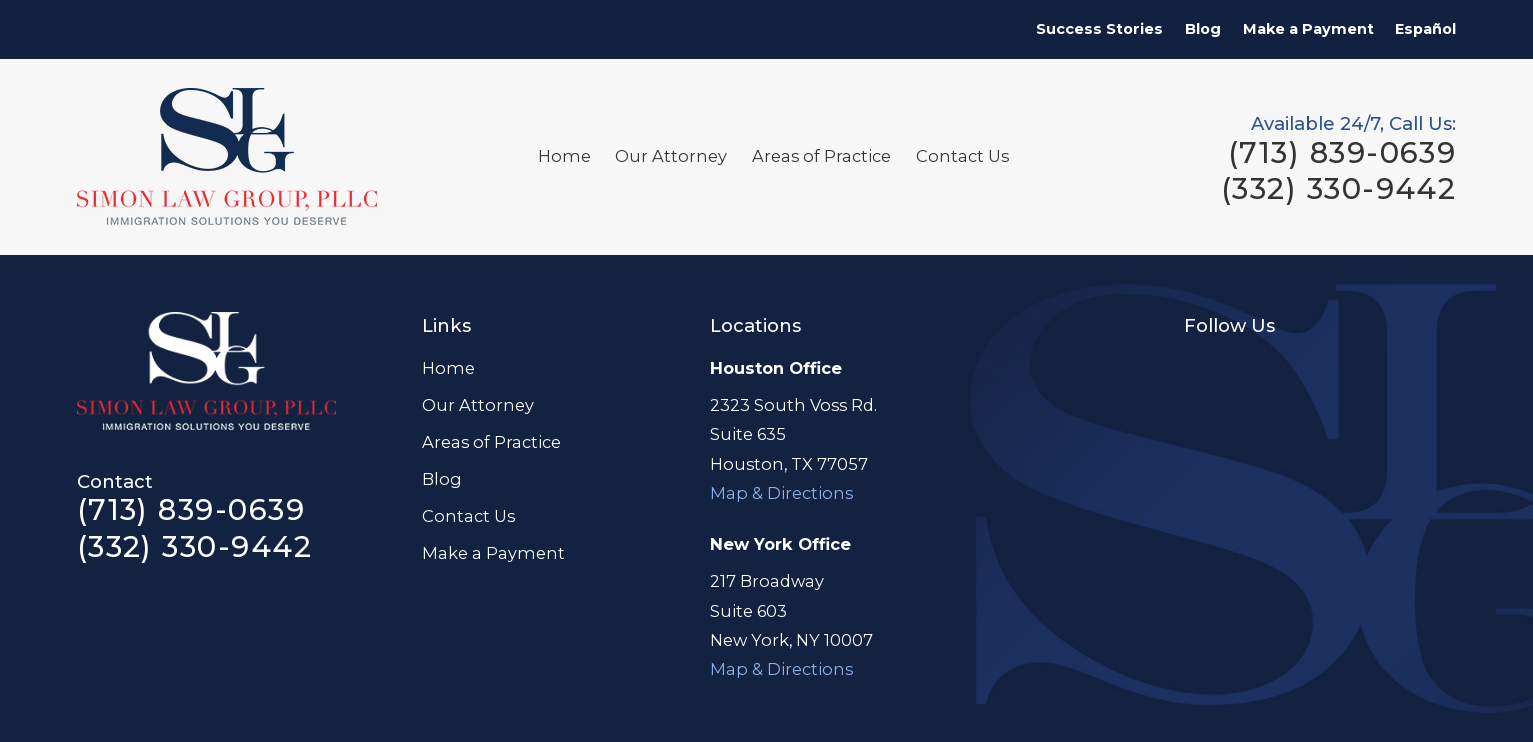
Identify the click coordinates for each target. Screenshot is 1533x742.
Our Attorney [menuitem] (671, 156)
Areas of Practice (491, 442)
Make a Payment (1308, 29)
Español (1425, 29)
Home (448, 368)
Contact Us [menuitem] (962, 156)
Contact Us (468, 516)
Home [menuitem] (564, 156)
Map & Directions (781, 493)
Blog (1203, 29)
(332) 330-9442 (1338, 188)
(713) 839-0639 (1342, 152)
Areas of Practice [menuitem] (821, 156)
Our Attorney (478, 405)
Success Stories (1099, 29)
